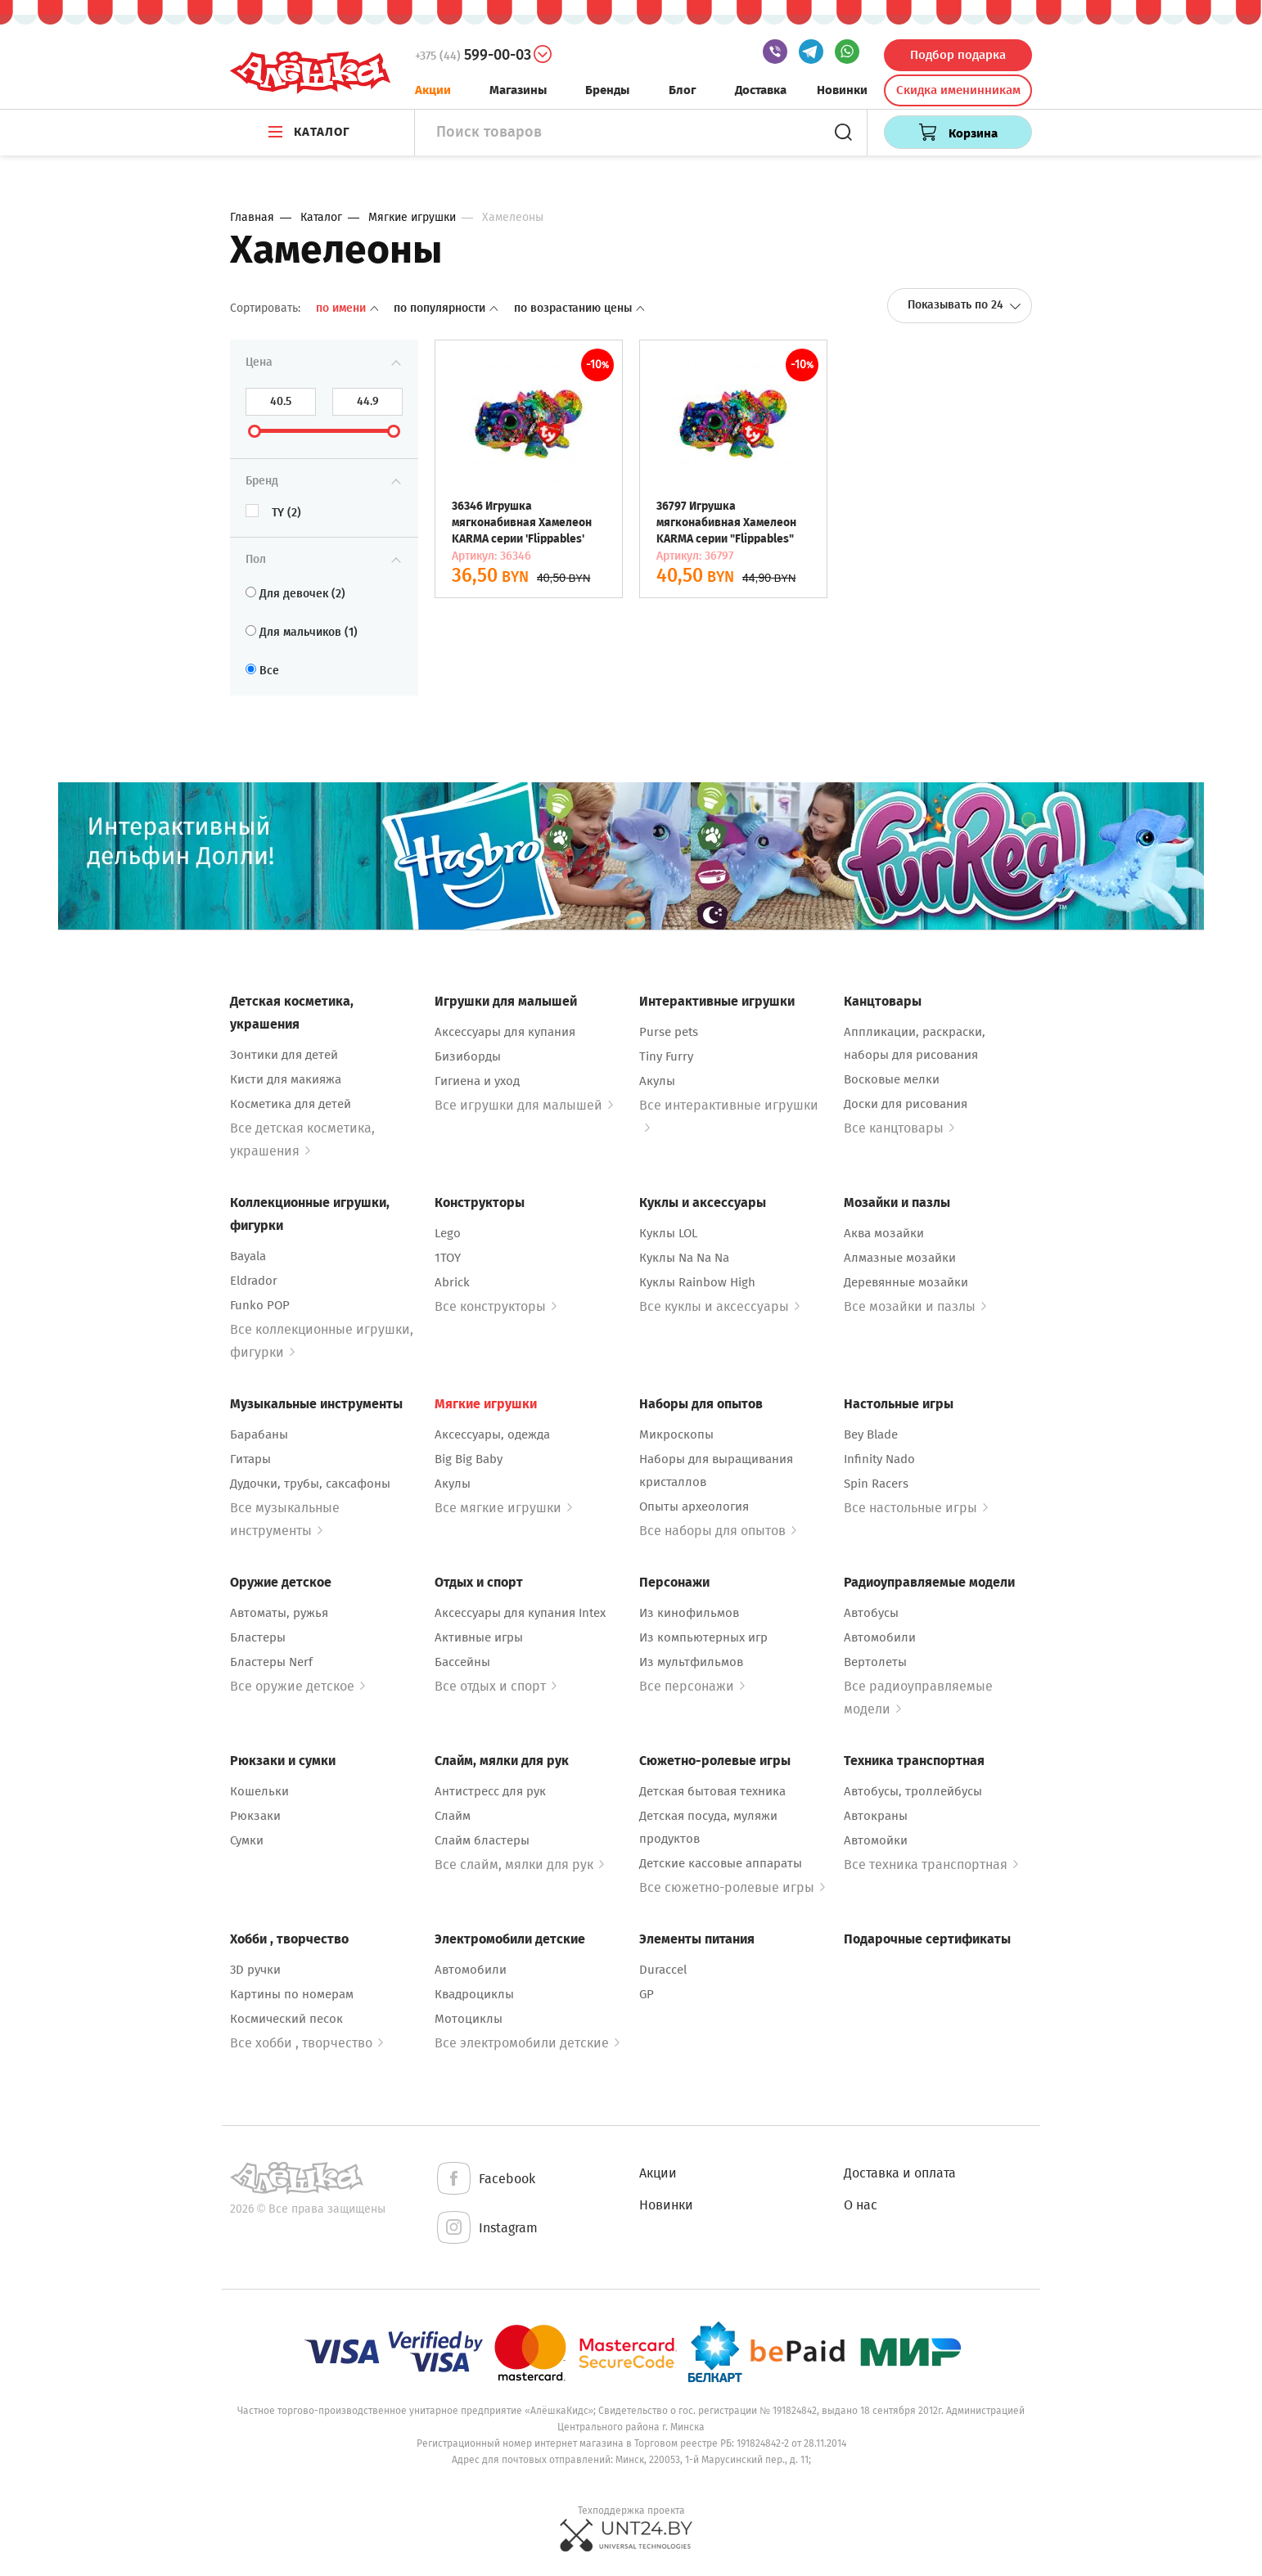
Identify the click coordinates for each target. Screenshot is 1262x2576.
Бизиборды (468, 1056)
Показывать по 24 (964, 305)
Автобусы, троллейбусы (913, 1791)
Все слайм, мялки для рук (519, 1864)
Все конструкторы (496, 1306)
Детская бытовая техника (712, 1791)
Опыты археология (694, 1506)
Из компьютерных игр (703, 1637)
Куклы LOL (668, 1233)
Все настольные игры (916, 1507)
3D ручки (255, 1969)
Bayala (248, 1256)
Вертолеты (875, 1662)
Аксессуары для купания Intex (520, 1612)
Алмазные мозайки (900, 1257)
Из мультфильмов (691, 1662)
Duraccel (663, 1969)
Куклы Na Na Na (684, 1257)
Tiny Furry (666, 1056)
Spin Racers (876, 1483)
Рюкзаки (255, 1815)
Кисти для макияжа (285, 1079)
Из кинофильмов (689, 1612)
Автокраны (876, 1815)
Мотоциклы (469, 2018)
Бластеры (258, 1637)
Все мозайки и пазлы (915, 1306)
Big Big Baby (469, 1459)
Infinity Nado (879, 1459)
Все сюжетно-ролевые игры (732, 1887)
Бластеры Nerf (271, 1662)
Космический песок (286, 2018)
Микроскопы (676, 1434)
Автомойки (876, 1840)
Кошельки (259, 1791)
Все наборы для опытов (717, 1530)
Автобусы (871, 1612)
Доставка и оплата (900, 2173)
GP (646, 1994)
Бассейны (462, 1662)
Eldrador (253, 1280)
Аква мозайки (884, 1233)
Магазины (518, 90)
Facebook (485, 2179)
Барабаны (259, 1434)
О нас (860, 2205)
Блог (682, 90)
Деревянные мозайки (906, 1282)
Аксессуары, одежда (492, 1434)
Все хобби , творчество (306, 2043)
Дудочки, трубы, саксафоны (310, 1483)
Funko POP (260, 1305)
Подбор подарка (958, 54)
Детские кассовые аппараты (720, 1863)
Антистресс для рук (490, 1791)
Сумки (247, 1840)
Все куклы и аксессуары (719, 1306)
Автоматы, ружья (279, 1612)
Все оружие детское (297, 1686)
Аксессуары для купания (505, 1032)
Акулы (657, 1081)
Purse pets (668, 1032)
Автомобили (880, 1637)
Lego (448, 1233)
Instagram (486, 2228)
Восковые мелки (892, 1079)
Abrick (452, 1282)
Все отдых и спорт (496, 1686)
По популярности (447, 308)
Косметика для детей (290, 1104)
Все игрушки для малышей (524, 1105)
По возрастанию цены (579, 308)
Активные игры (479, 1637)
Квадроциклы (474, 1994)
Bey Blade (871, 1434)
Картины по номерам (292, 1994)
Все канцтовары (899, 1128)
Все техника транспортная (931, 1864)
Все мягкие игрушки (503, 1507)
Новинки (842, 90)
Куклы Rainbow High (697, 1282)
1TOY (448, 1257)
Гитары (250, 1459)
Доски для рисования (905, 1104)
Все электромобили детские (527, 2043)
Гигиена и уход (477, 1081)
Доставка (760, 90)
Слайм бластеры (482, 1840)
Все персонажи (692, 1686)
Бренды (607, 90)
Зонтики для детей (284, 1054)
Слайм (453, 1815)
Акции (433, 90)
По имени (348, 308)
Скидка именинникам (958, 90)
